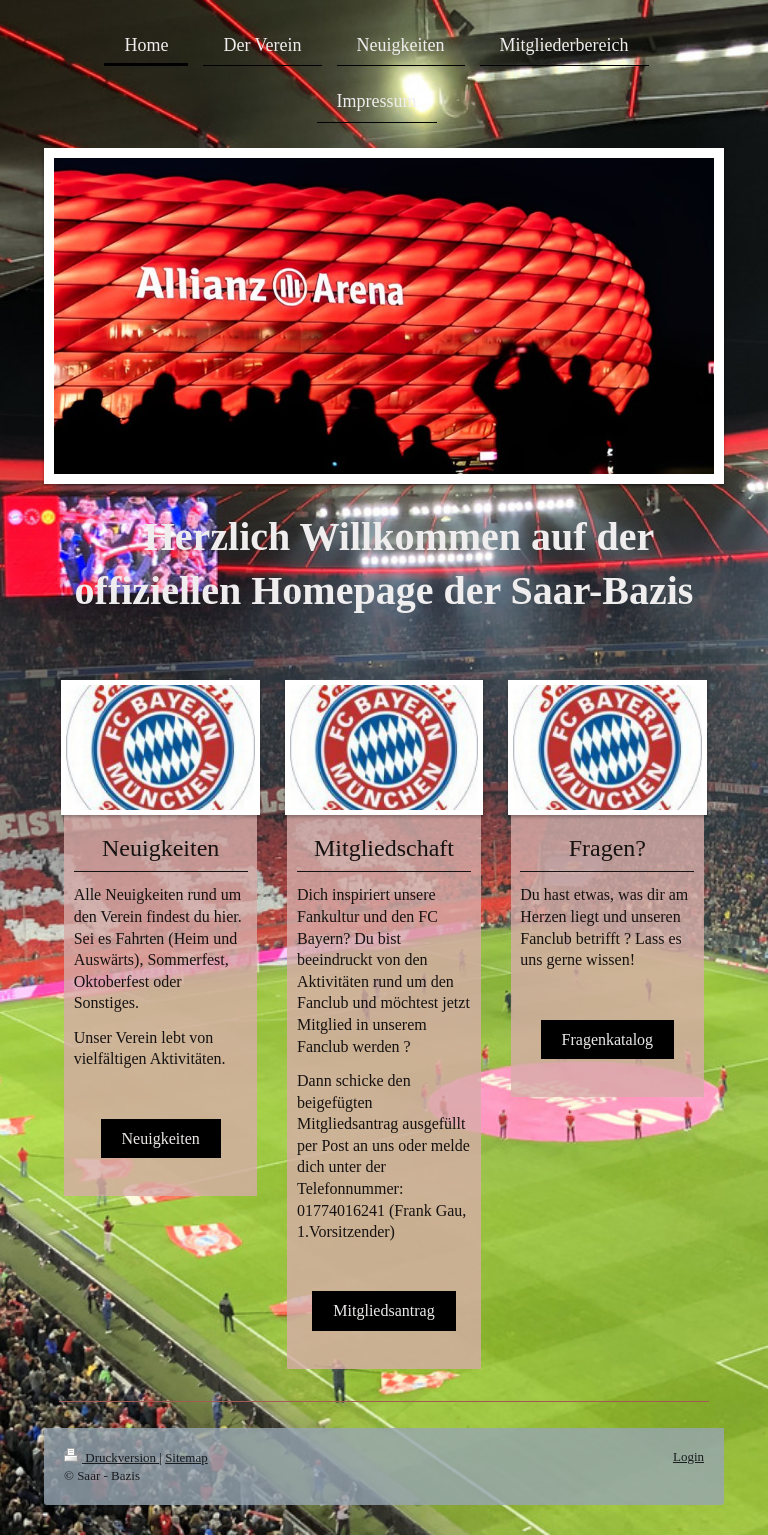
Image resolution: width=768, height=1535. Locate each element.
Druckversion (111, 1457)
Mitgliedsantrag (383, 1310)
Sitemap (186, 1457)
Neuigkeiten (161, 1138)
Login (688, 1456)
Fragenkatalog (608, 1039)
